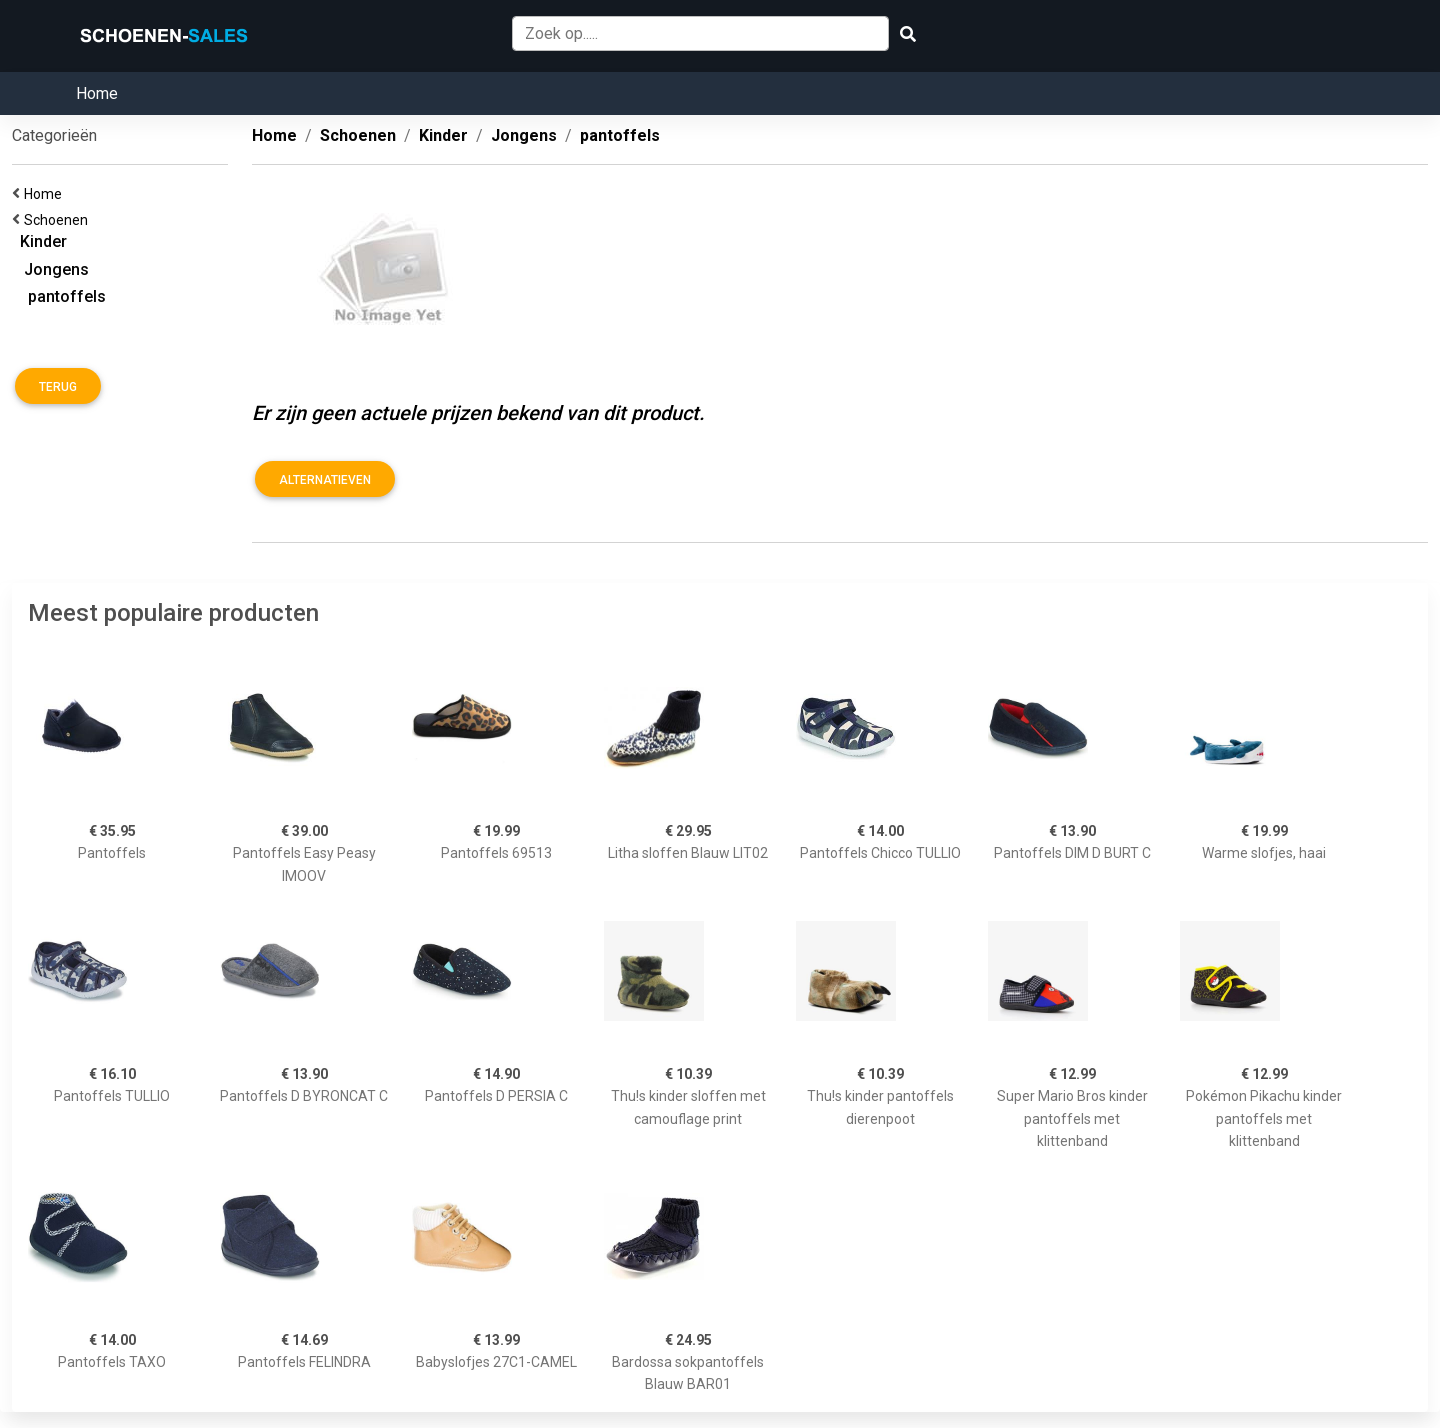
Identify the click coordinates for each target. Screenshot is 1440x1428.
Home (97, 93)
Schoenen (59, 220)
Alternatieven (325, 480)
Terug (58, 387)
